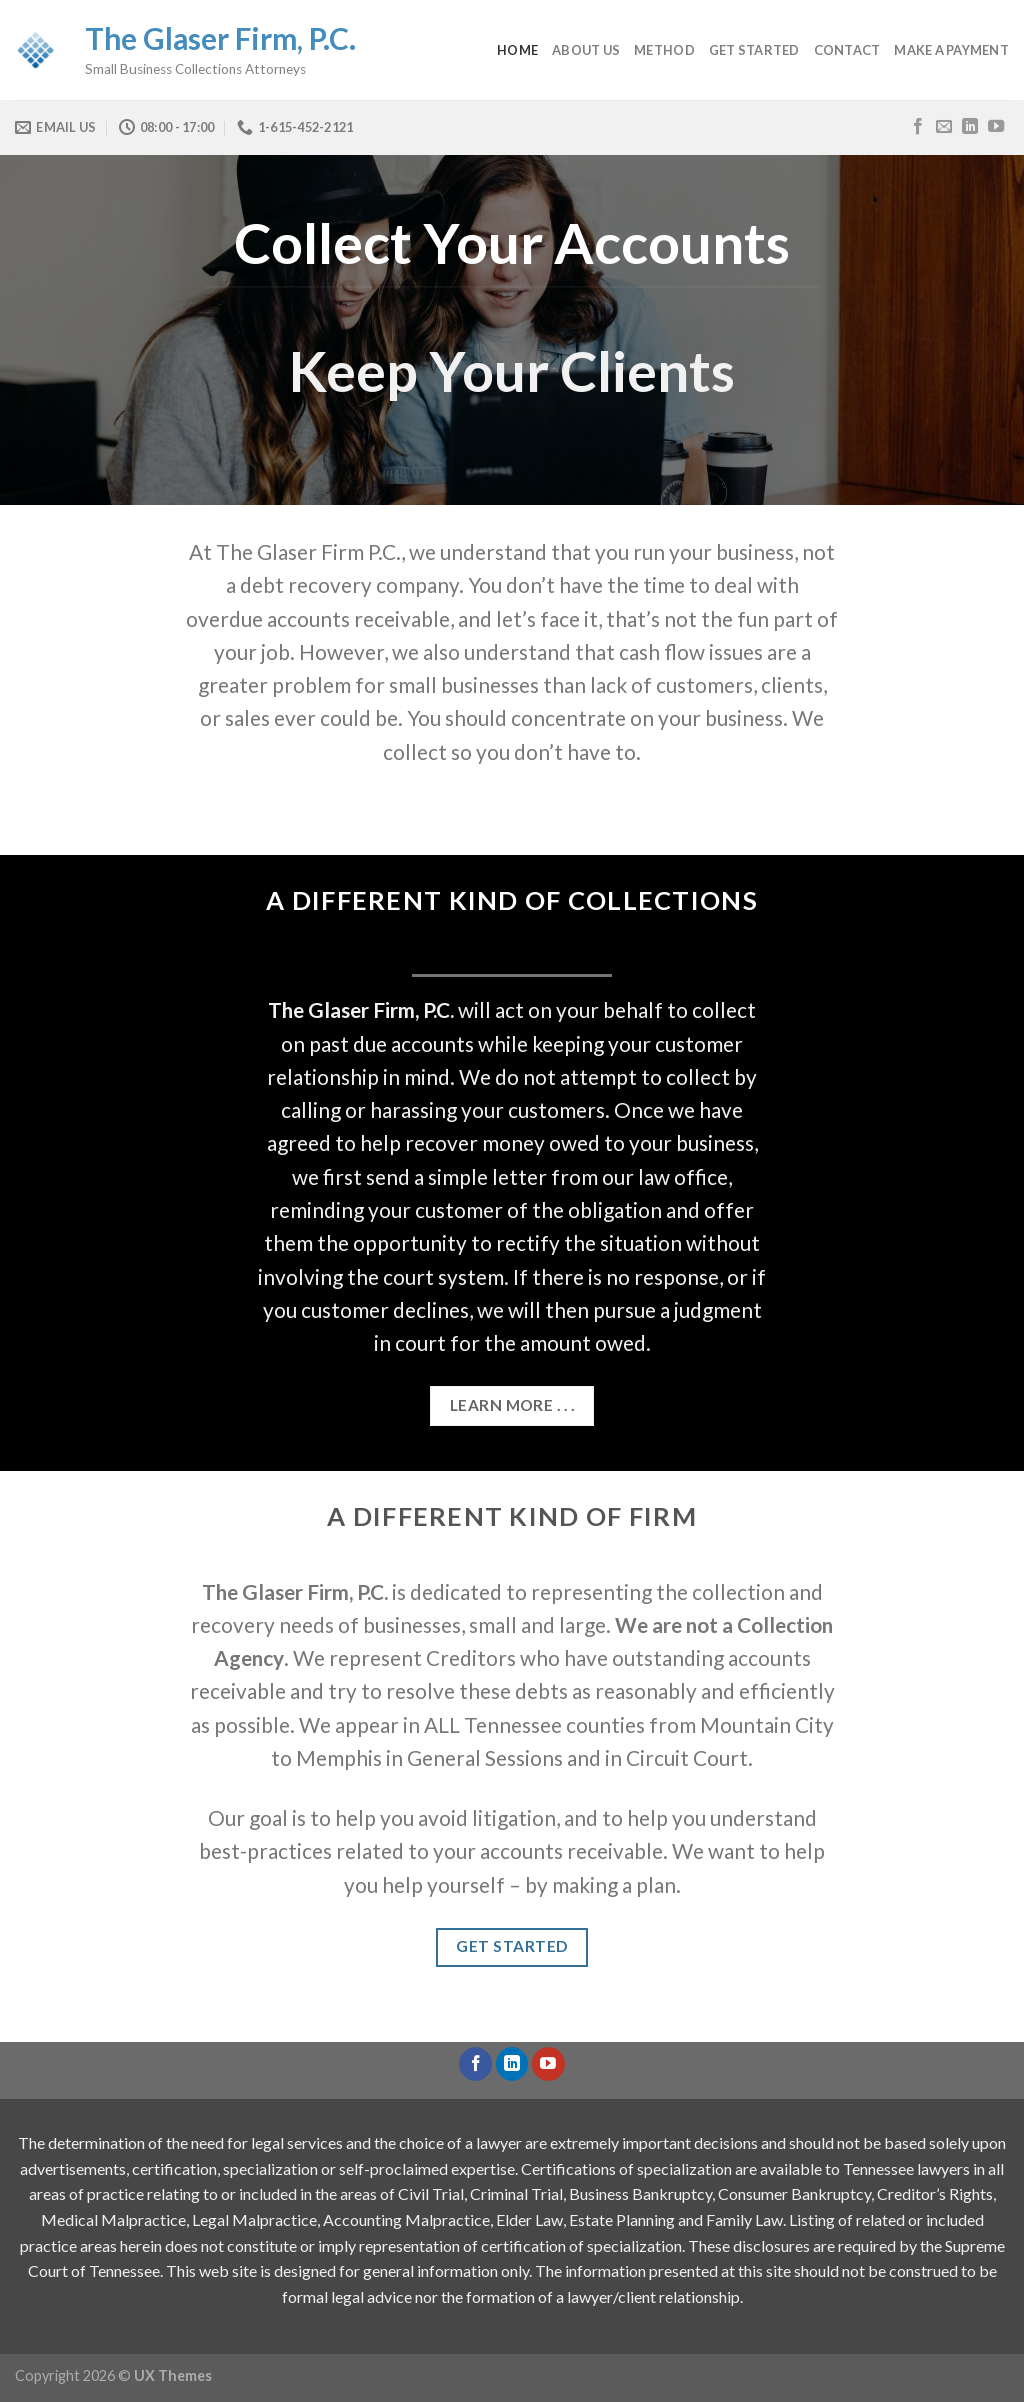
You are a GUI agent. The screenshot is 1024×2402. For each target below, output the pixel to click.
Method (664, 50)
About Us (586, 50)
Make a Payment (951, 50)
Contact (847, 50)
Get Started (754, 50)
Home (517, 50)
